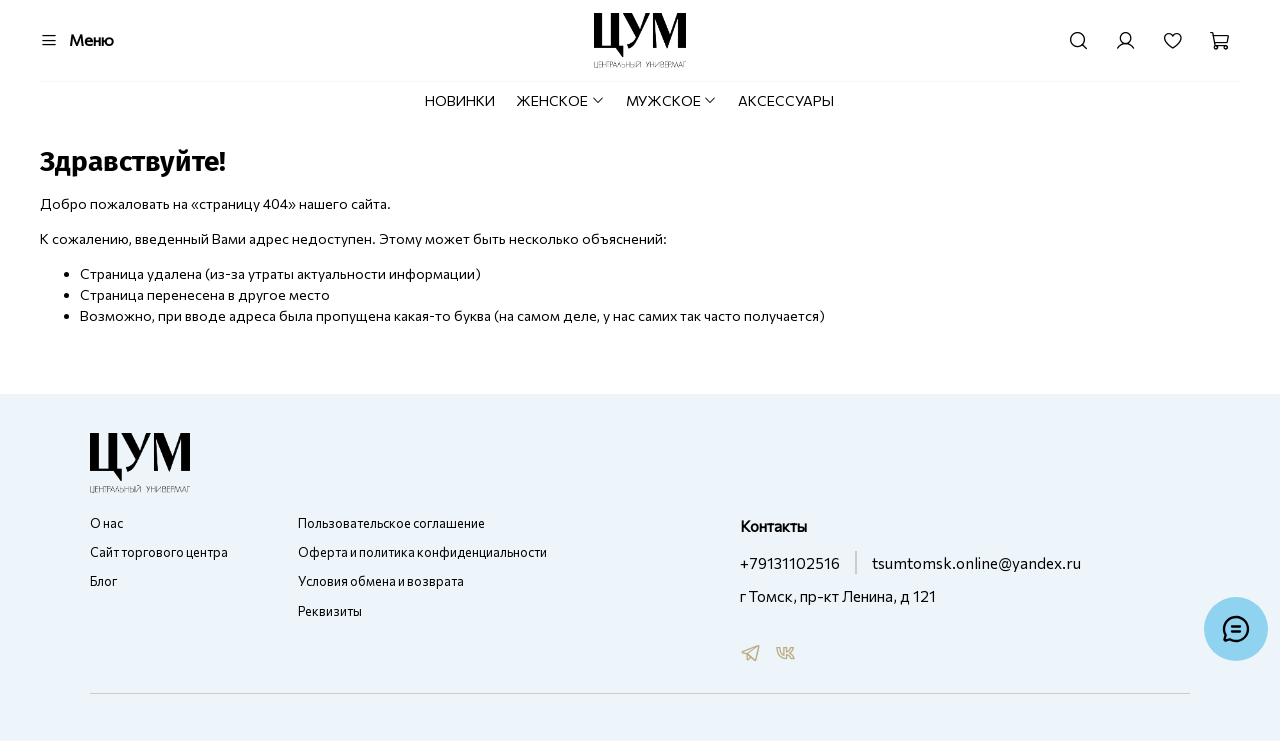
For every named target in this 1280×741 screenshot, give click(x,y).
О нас (106, 523)
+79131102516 (790, 562)
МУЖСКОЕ (672, 100)
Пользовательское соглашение (391, 523)
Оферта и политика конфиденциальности (422, 552)
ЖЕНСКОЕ (560, 100)
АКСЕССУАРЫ (786, 100)
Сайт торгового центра (159, 552)
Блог (103, 581)
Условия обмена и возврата (381, 581)
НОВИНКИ (460, 100)
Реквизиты (330, 611)
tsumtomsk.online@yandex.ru (976, 562)
